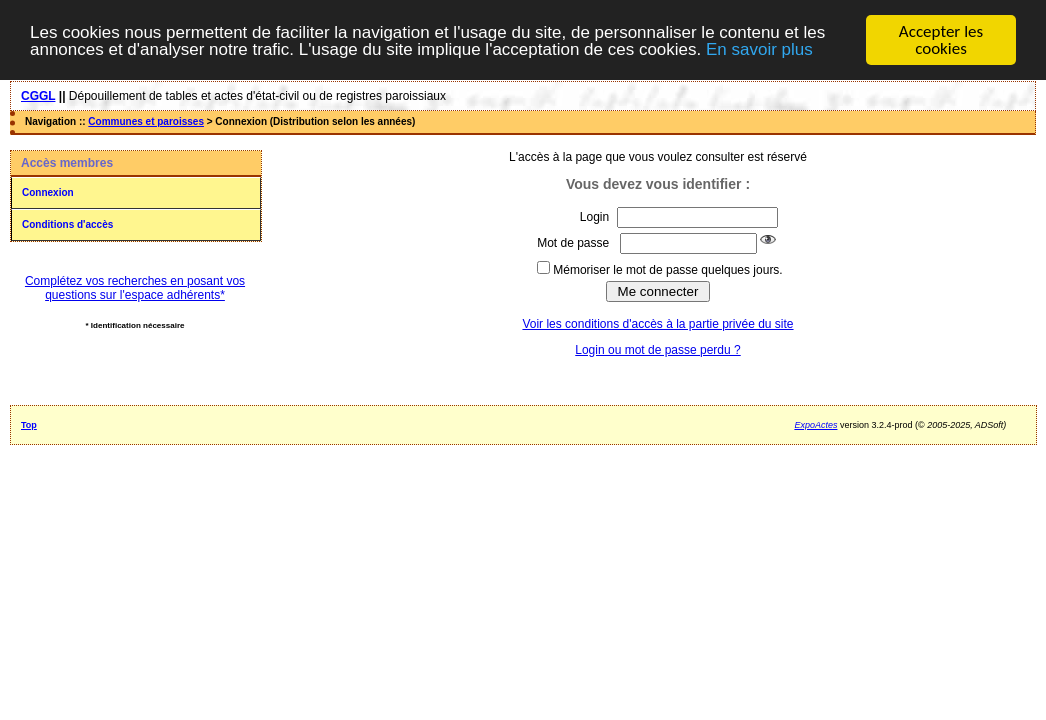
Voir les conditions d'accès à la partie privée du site (657, 324)
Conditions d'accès (67, 224)
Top (29, 425)
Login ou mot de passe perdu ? (657, 350)
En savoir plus (759, 48)
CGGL (38, 96)
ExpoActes (815, 425)
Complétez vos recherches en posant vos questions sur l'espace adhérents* (135, 288)
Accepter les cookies (941, 40)
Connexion (48, 192)
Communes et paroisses (146, 121)
